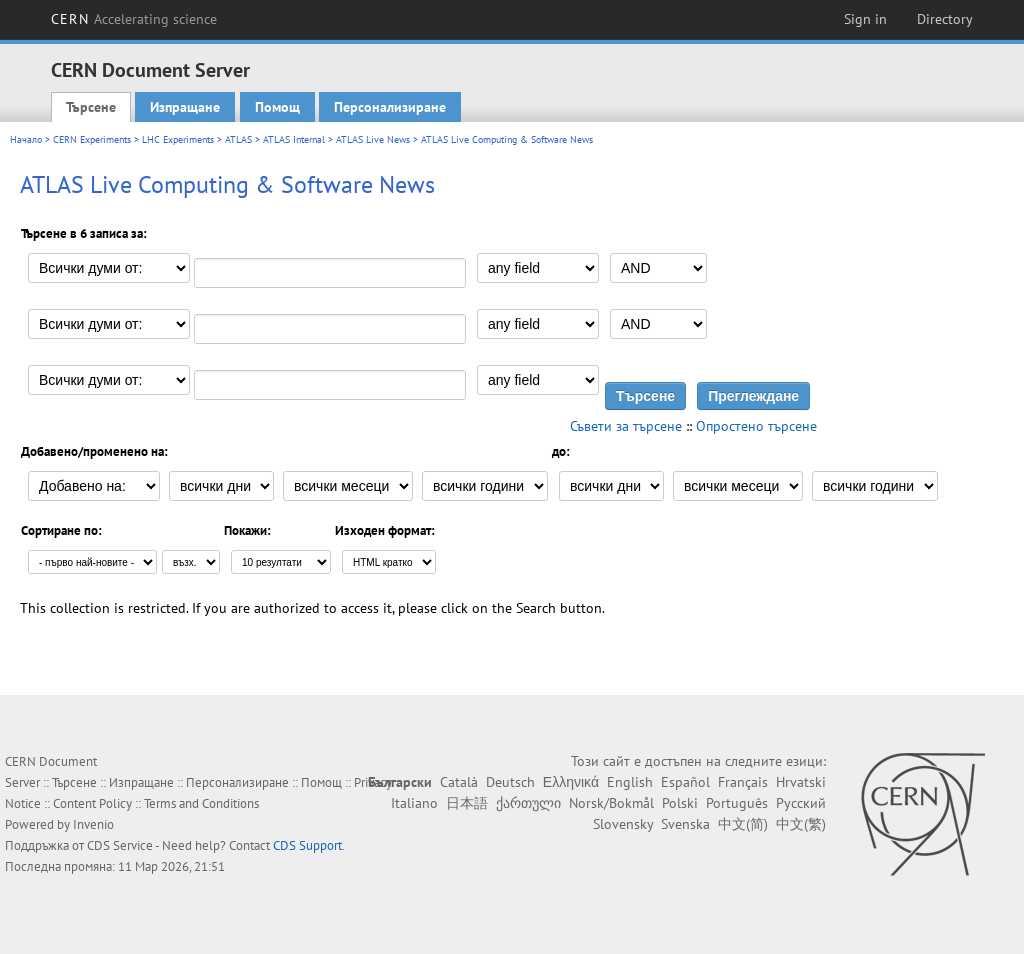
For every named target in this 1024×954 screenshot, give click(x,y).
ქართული (528, 803)
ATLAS (238, 139)
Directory (945, 19)
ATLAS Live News (373, 139)
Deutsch (510, 782)
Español (685, 782)
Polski (680, 803)
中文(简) (743, 824)
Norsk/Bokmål (611, 803)
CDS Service (120, 845)
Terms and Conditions (201, 803)
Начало (26, 139)
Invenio (93, 824)
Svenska (685, 824)
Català (459, 782)
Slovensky (623, 824)
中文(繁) (801, 824)
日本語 (467, 803)
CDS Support (307, 845)
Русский (801, 803)
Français (743, 782)
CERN (134, 19)
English (630, 782)
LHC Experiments (178, 139)
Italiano (414, 803)
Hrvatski (801, 782)
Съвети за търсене (626, 426)
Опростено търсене (756, 426)
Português (737, 803)
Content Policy (92, 803)
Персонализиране (390, 107)
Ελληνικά (571, 782)
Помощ (277, 107)
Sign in (865, 19)
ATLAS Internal (294, 139)
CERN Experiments (92, 139)
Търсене (91, 107)
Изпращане (185, 107)
